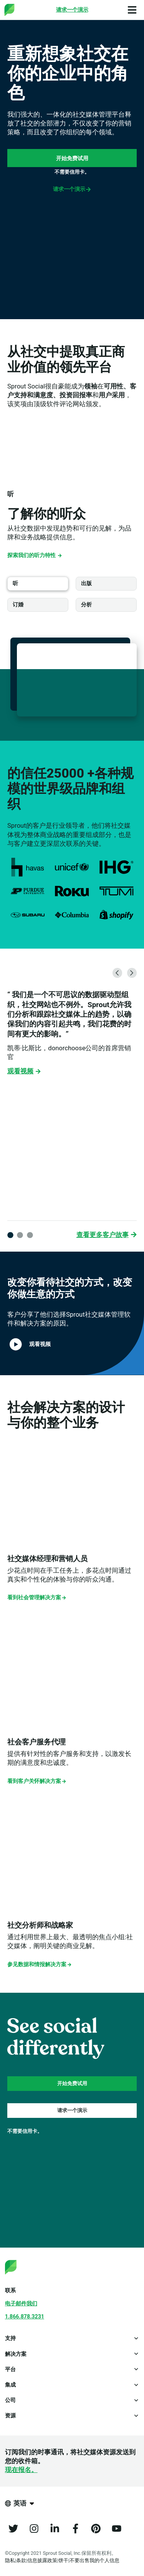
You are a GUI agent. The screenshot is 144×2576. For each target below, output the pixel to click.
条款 (21, 2560)
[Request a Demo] (72, 10)
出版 (86, 583)
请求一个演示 (72, 189)
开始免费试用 (72, 158)
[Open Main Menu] (132, 10)
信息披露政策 (42, 2560)
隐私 (10, 2560)
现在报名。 (21, 2470)
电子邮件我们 (21, 2303)
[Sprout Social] (27, 10)
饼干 (63, 2560)
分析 (86, 604)
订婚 (18, 604)
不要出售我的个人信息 (94, 2560)
